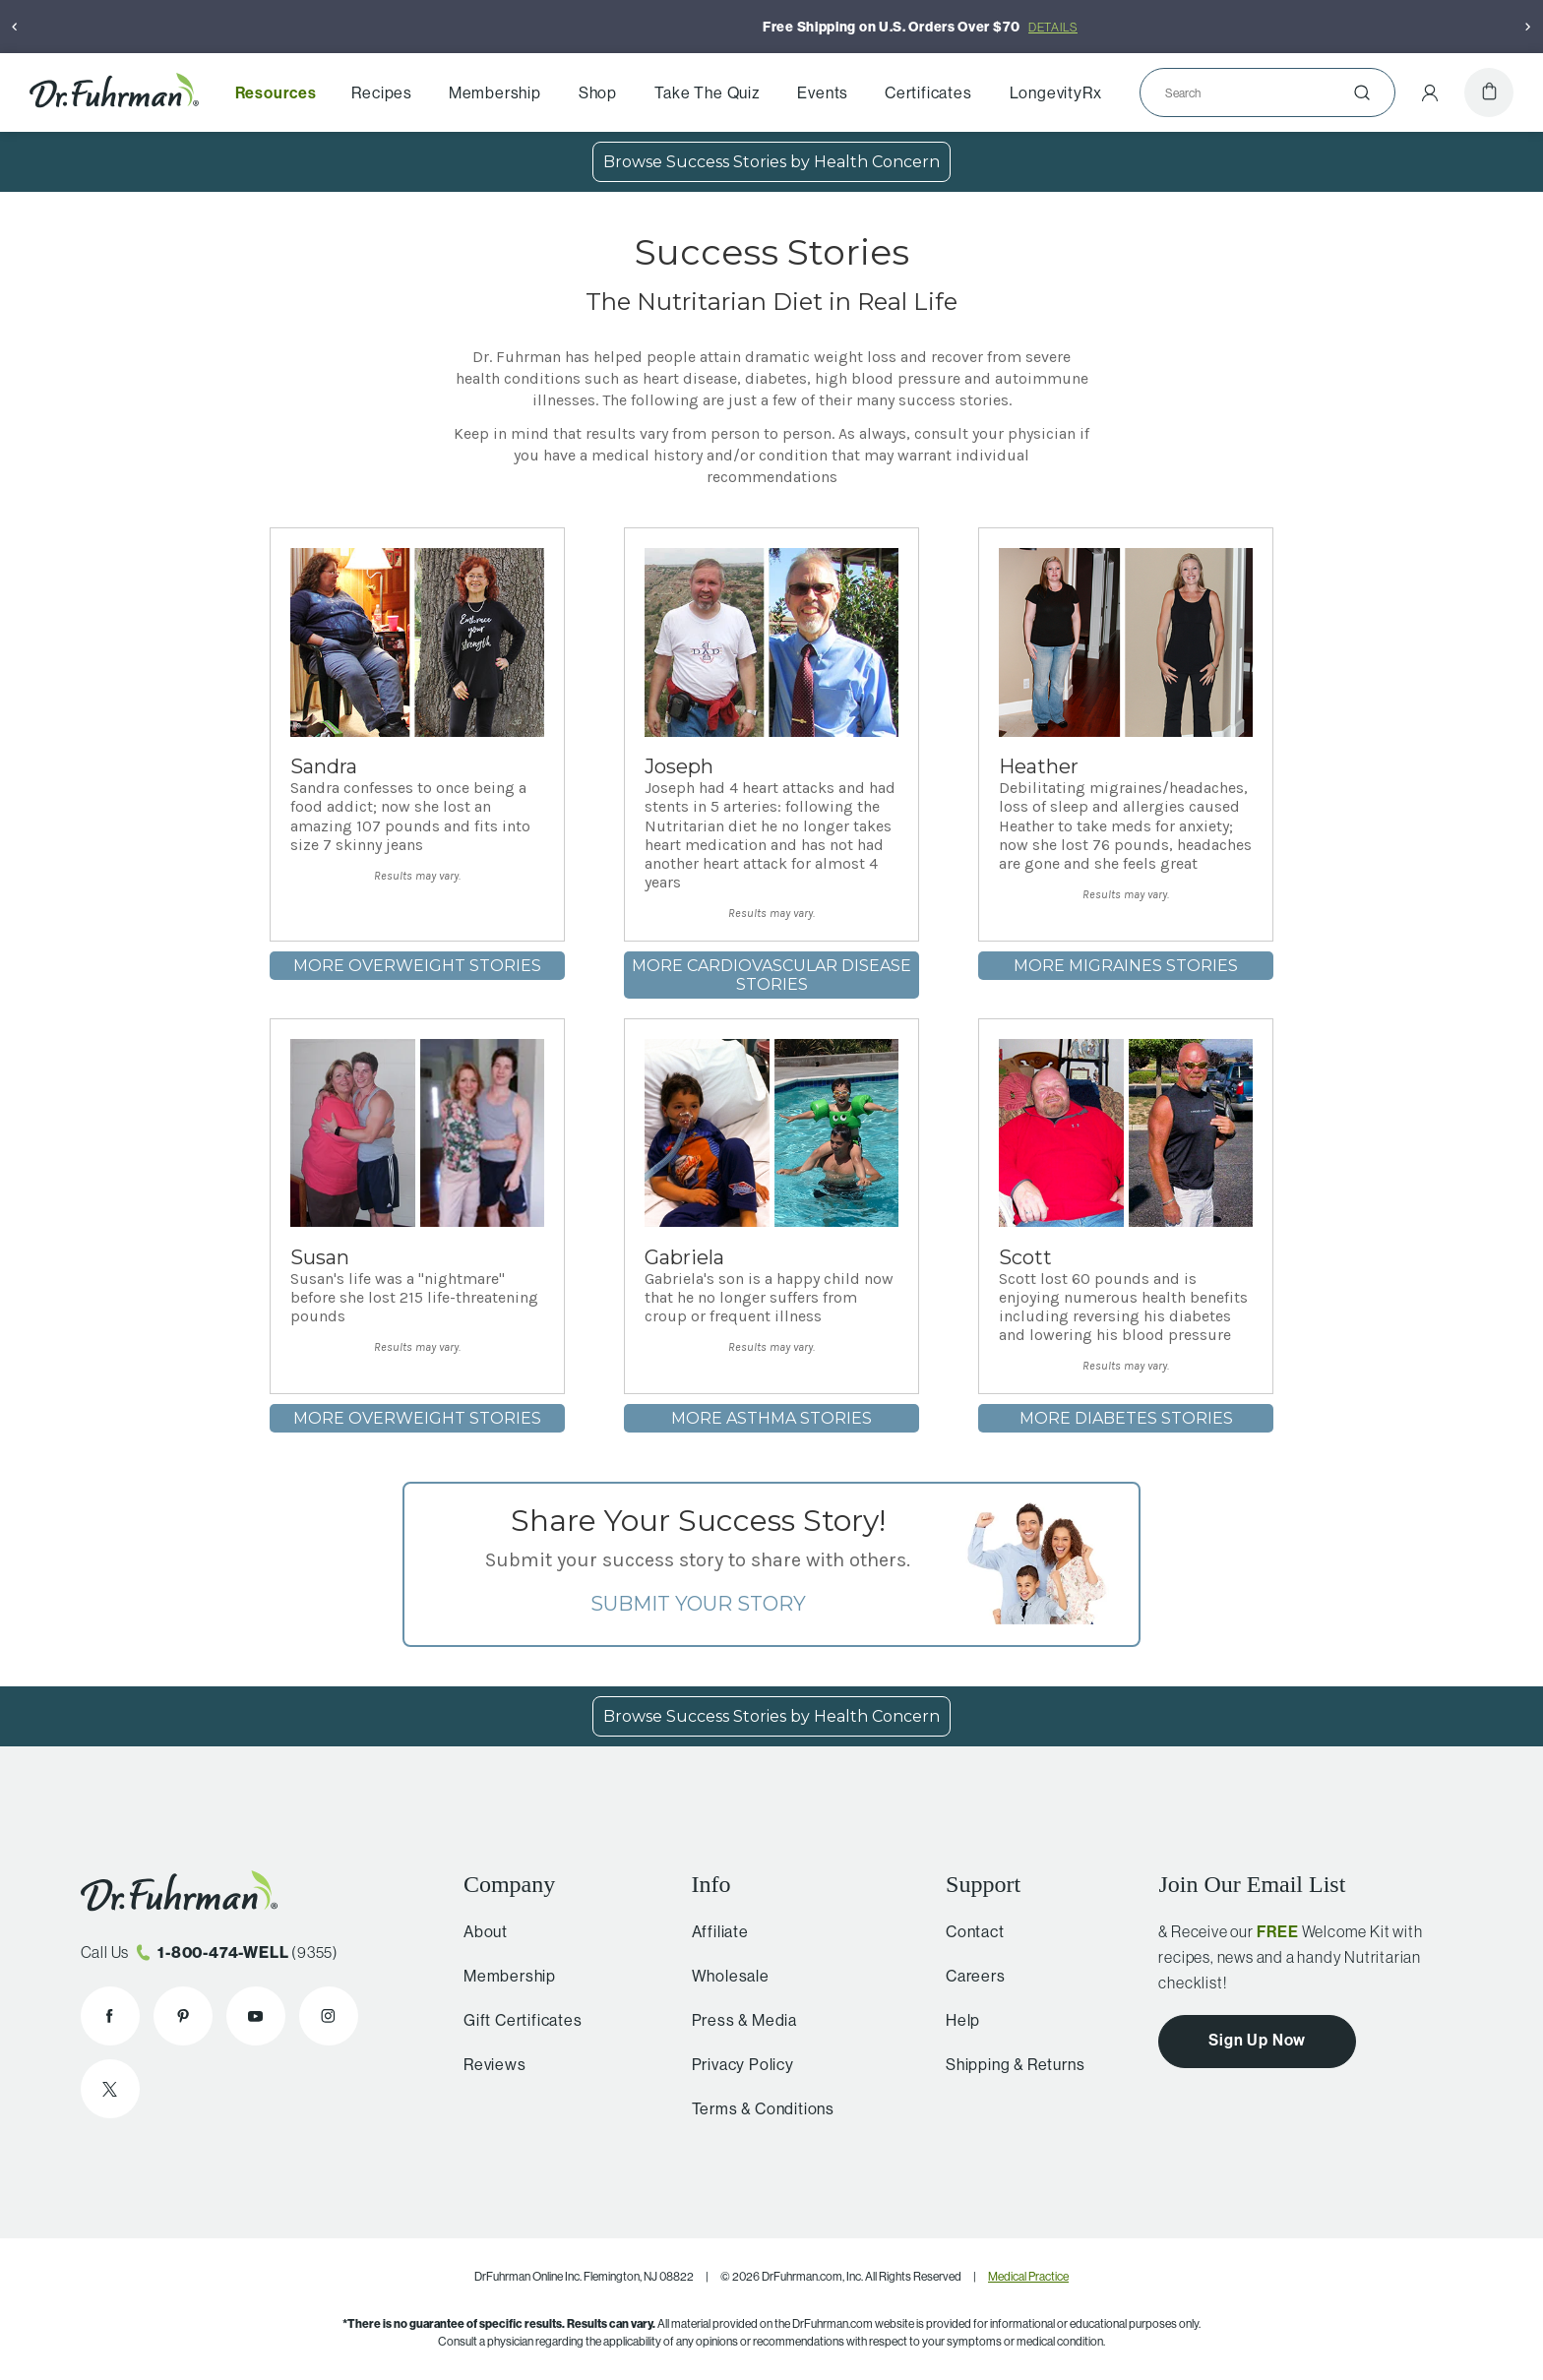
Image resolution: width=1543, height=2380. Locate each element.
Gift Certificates (517, 2020)
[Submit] (1362, 92)
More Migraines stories (1126, 965)
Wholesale (722, 1975)
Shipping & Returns (1007, 2064)
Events (822, 92)
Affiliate (711, 1931)
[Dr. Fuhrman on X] (110, 2088)
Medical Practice (1028, 2276)
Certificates (928, 92)
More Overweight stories (417, 965)
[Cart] (1488, 92)
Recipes (381, 92)
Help (955, 2020)
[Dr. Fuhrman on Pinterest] (183, 2015)
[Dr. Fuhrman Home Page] (114, 92)
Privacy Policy (734, 2064)
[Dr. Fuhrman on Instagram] (328, 2015)
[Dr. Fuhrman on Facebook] (110, 2015)
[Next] (1528, 26)
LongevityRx (1056, 92)
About (480, 1931)
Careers (968, 1975)
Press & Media (735, 2020)
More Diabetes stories (1126, 1418)
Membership (495, 92)
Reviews (489, 2064)
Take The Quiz (707, 92)
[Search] (1259, 92)
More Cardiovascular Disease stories (771, 975)
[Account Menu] (1429, 92)
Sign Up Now (1257, 2039)
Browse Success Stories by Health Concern (771, 162)
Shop (598, 92)
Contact (967, 1931)
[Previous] (15, 26)
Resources (276, 92)
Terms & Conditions (754, 2108)
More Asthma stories (771, 1418)
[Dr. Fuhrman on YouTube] (255, 2015)
